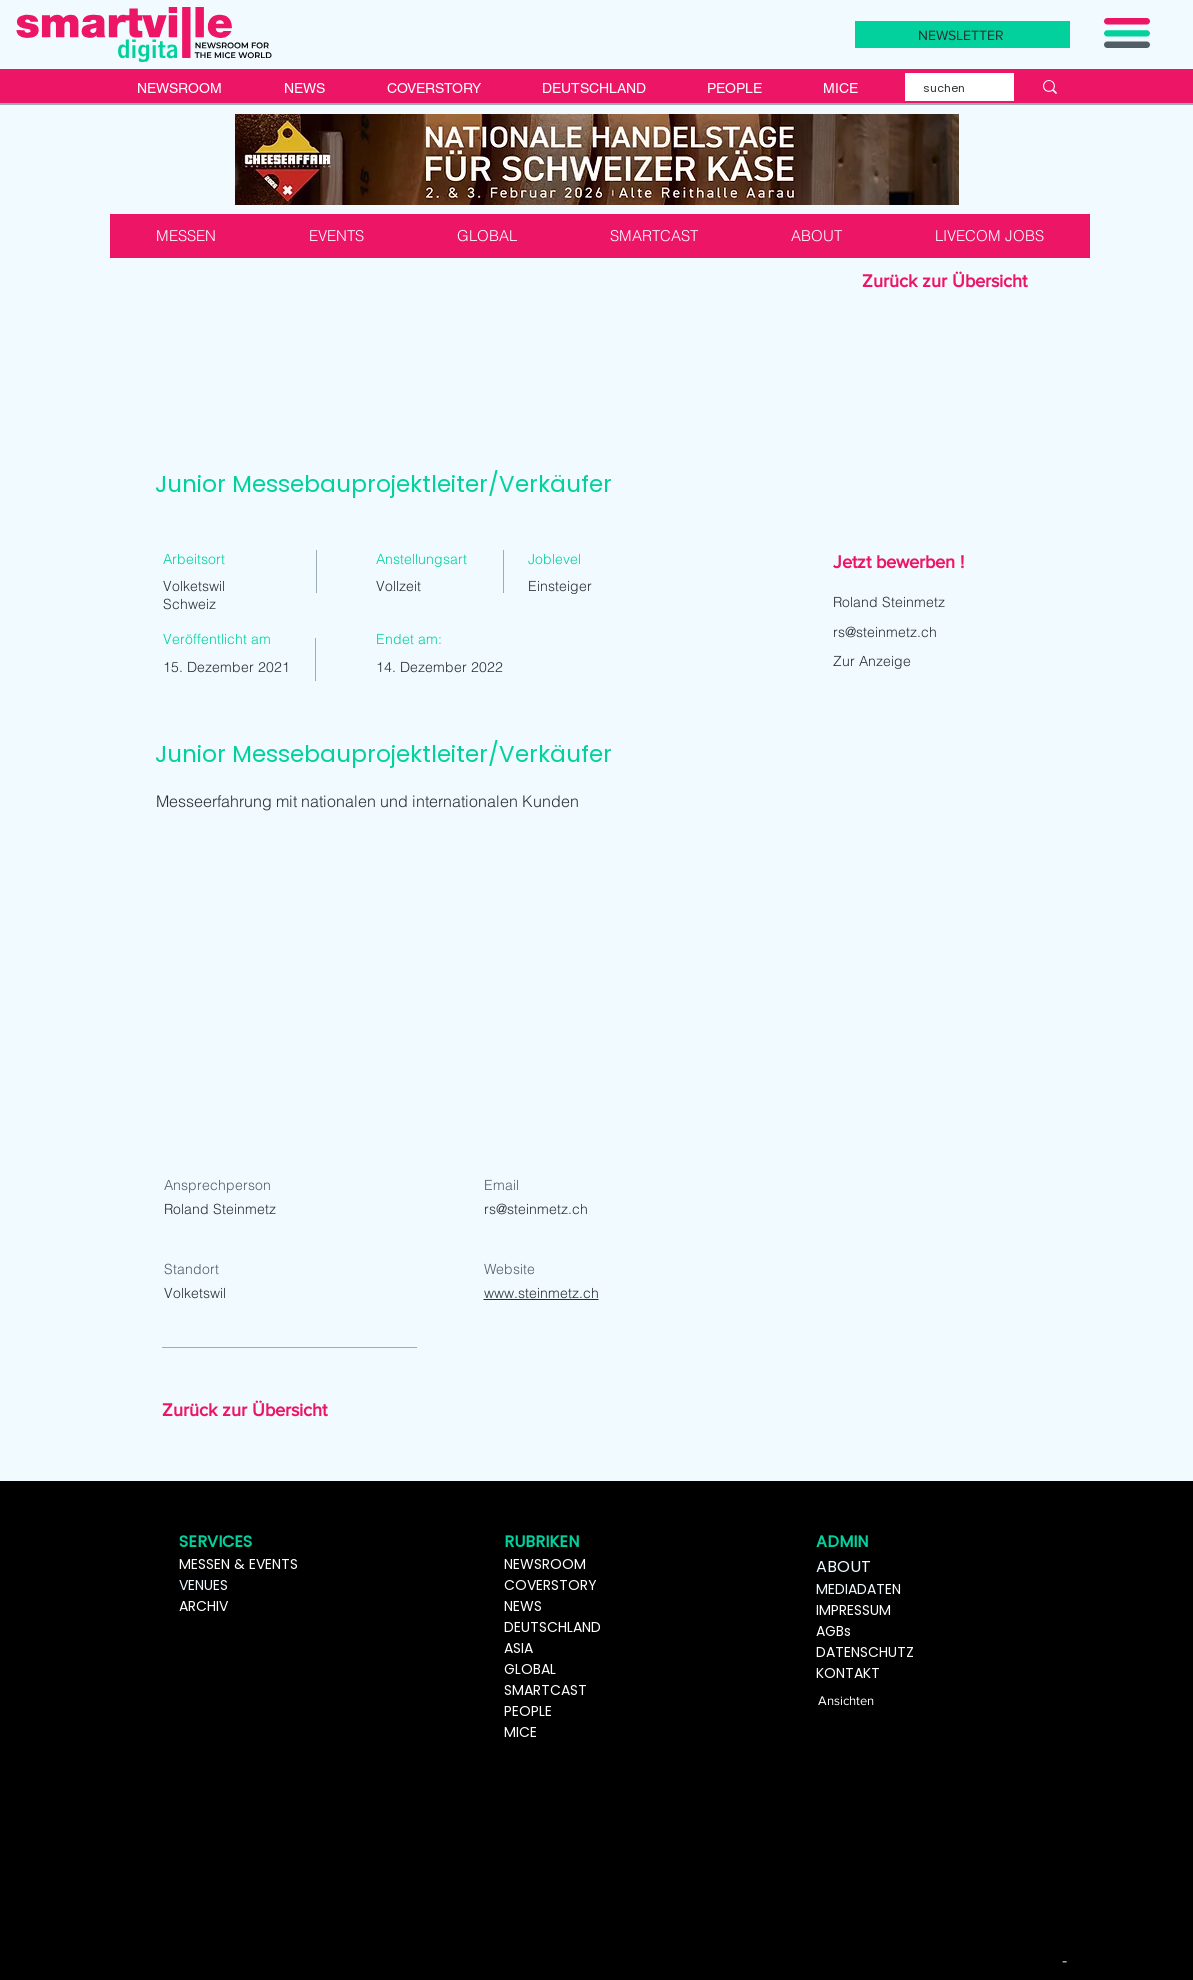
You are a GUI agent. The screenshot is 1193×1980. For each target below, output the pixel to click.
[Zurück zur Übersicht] (960, 281)
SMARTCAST (545, 1690)
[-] (1068, 1960)
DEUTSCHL (538, 1627)
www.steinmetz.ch (541, 1293)
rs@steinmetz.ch (536, 1209)
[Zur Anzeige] (904, 660)
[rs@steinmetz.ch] (955, 631)
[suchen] (947, 88)
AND (587, 1627)
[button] (962, 34)
